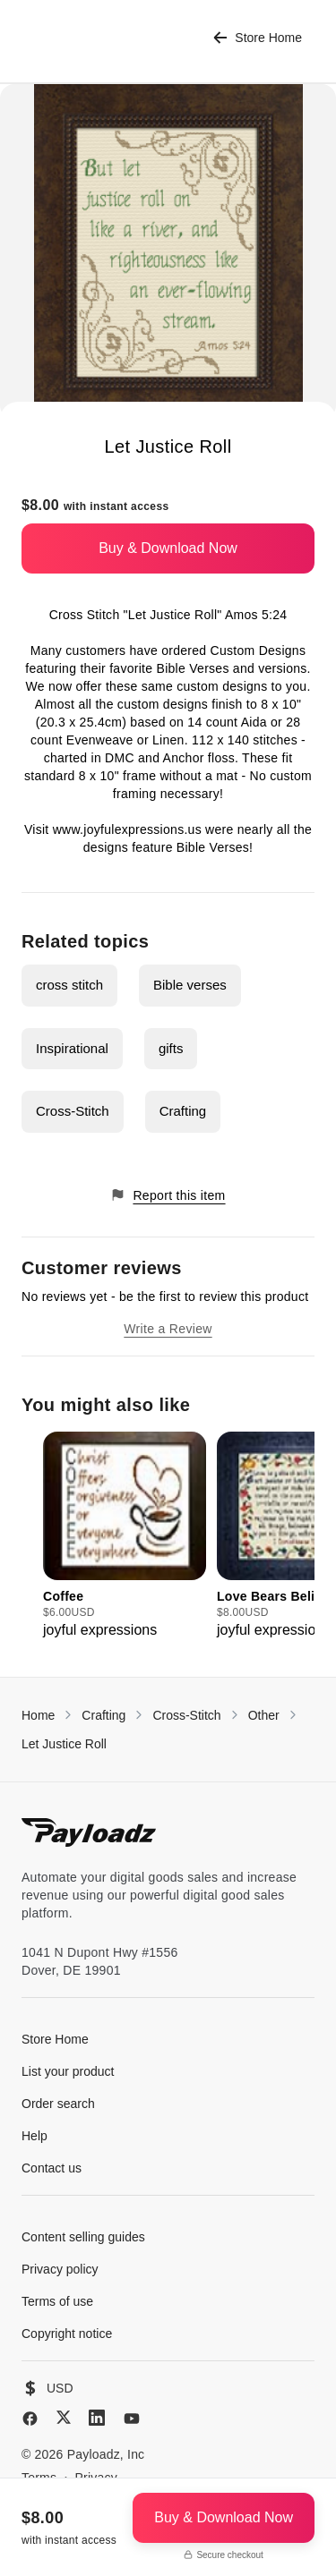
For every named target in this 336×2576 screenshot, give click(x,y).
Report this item (167, 1195)
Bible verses (190, 984)
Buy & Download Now (168, 548)
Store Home (257, 38)
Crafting (183, 1110)
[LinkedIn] (97, 2418)
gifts (171, 1048)
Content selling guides (83, 2237)
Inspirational (72, 1048)
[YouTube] (132, 2418)
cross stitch (69, 984)
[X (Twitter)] (63, 2417)
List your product (68, 2071)
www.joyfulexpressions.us (127, 829)
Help (34, 2136)
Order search (58, 2103)
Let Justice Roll (64, 1744)
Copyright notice (67, 2333)
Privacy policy (60, 2269)
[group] (124, 1536)
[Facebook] (30, 2418)
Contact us (52, 2168)
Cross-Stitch (72, 1110)
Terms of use (57, 2301)
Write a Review (167, 1329)
